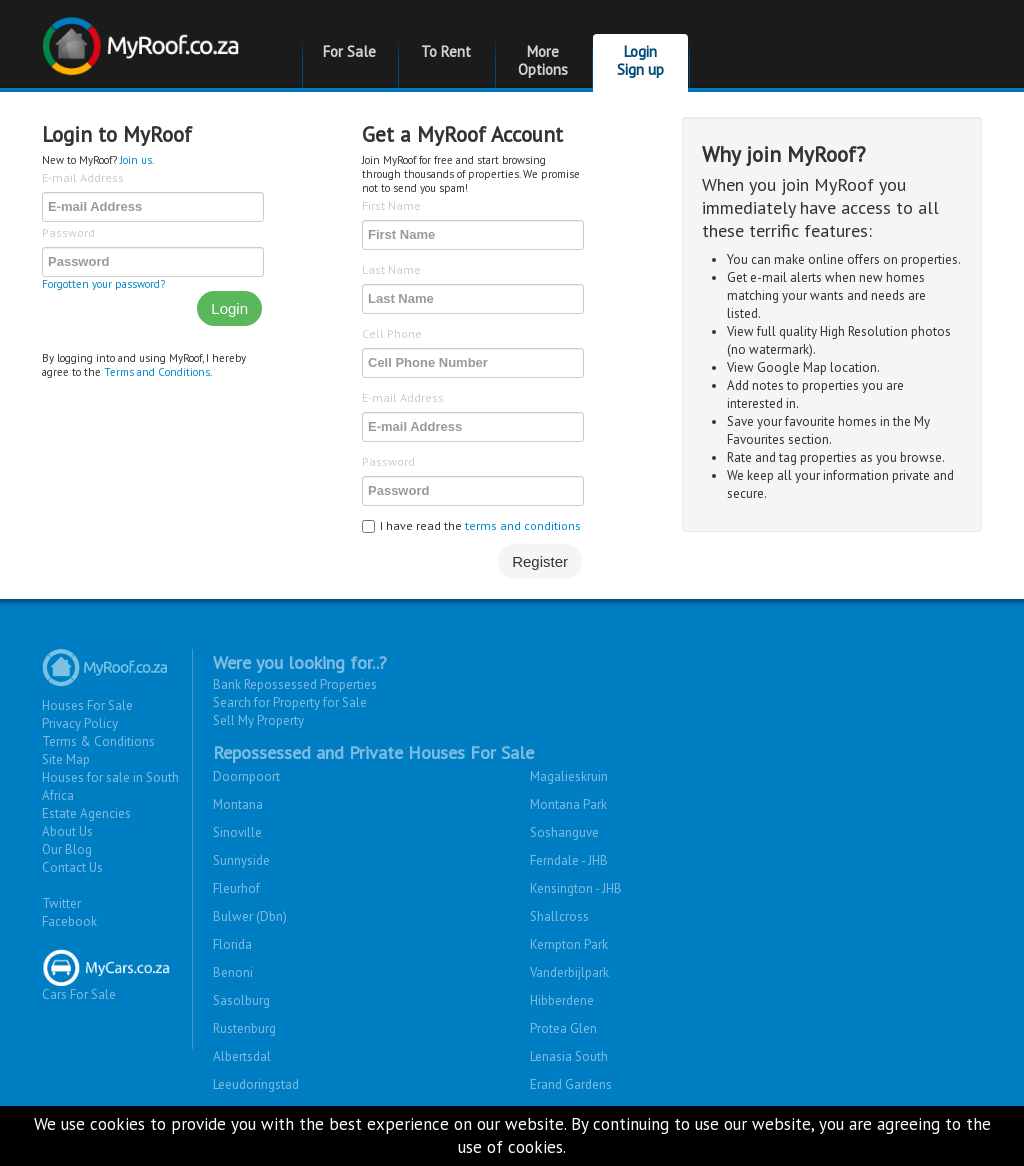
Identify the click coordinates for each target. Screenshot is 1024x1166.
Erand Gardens (571, 1084)
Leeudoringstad (256, 1084)
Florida (232, 944)
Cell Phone (392, 333)
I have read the (471, 525)
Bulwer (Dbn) (250, 916)
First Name (391, 205)
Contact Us (72, 867)
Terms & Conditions (98, 741)
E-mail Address (83, 177)
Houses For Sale (87, 705)
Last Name (391, 269)
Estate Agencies (86, 813)
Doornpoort (246, 776)
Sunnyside (241, 860)
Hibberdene (562, 1000)
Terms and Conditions (157, 372)
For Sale (349, 51)
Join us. (137, 160)
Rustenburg (244, 1028)
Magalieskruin (569, 776)
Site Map (66, 759)
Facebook (69, 921)
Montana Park (568, 804)
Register (540, 561)
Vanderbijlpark (569, 972)
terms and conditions (523, 525)
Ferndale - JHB (569, 860)
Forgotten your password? (103, 284)
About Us (67, 831)
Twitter (61, 903)
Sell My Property (258, 720)
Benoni (233, 972)
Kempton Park (569, 944)
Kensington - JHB (576, 888)
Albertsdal (242, 1056)
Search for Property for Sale (290, 702)
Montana (238, 804)
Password (68, 232)
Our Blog (67, 849)
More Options (543, 60)
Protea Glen (563, 1028)
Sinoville (237, 832)
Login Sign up (640, 60)
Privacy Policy (80, 723)
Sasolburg (241, 1000)
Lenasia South (569, 1056)
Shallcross (559, 916)
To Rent (446, 51)
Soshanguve (564, 832)
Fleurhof (236, 888)
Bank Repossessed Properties (295, 684)
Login (229, 308)
